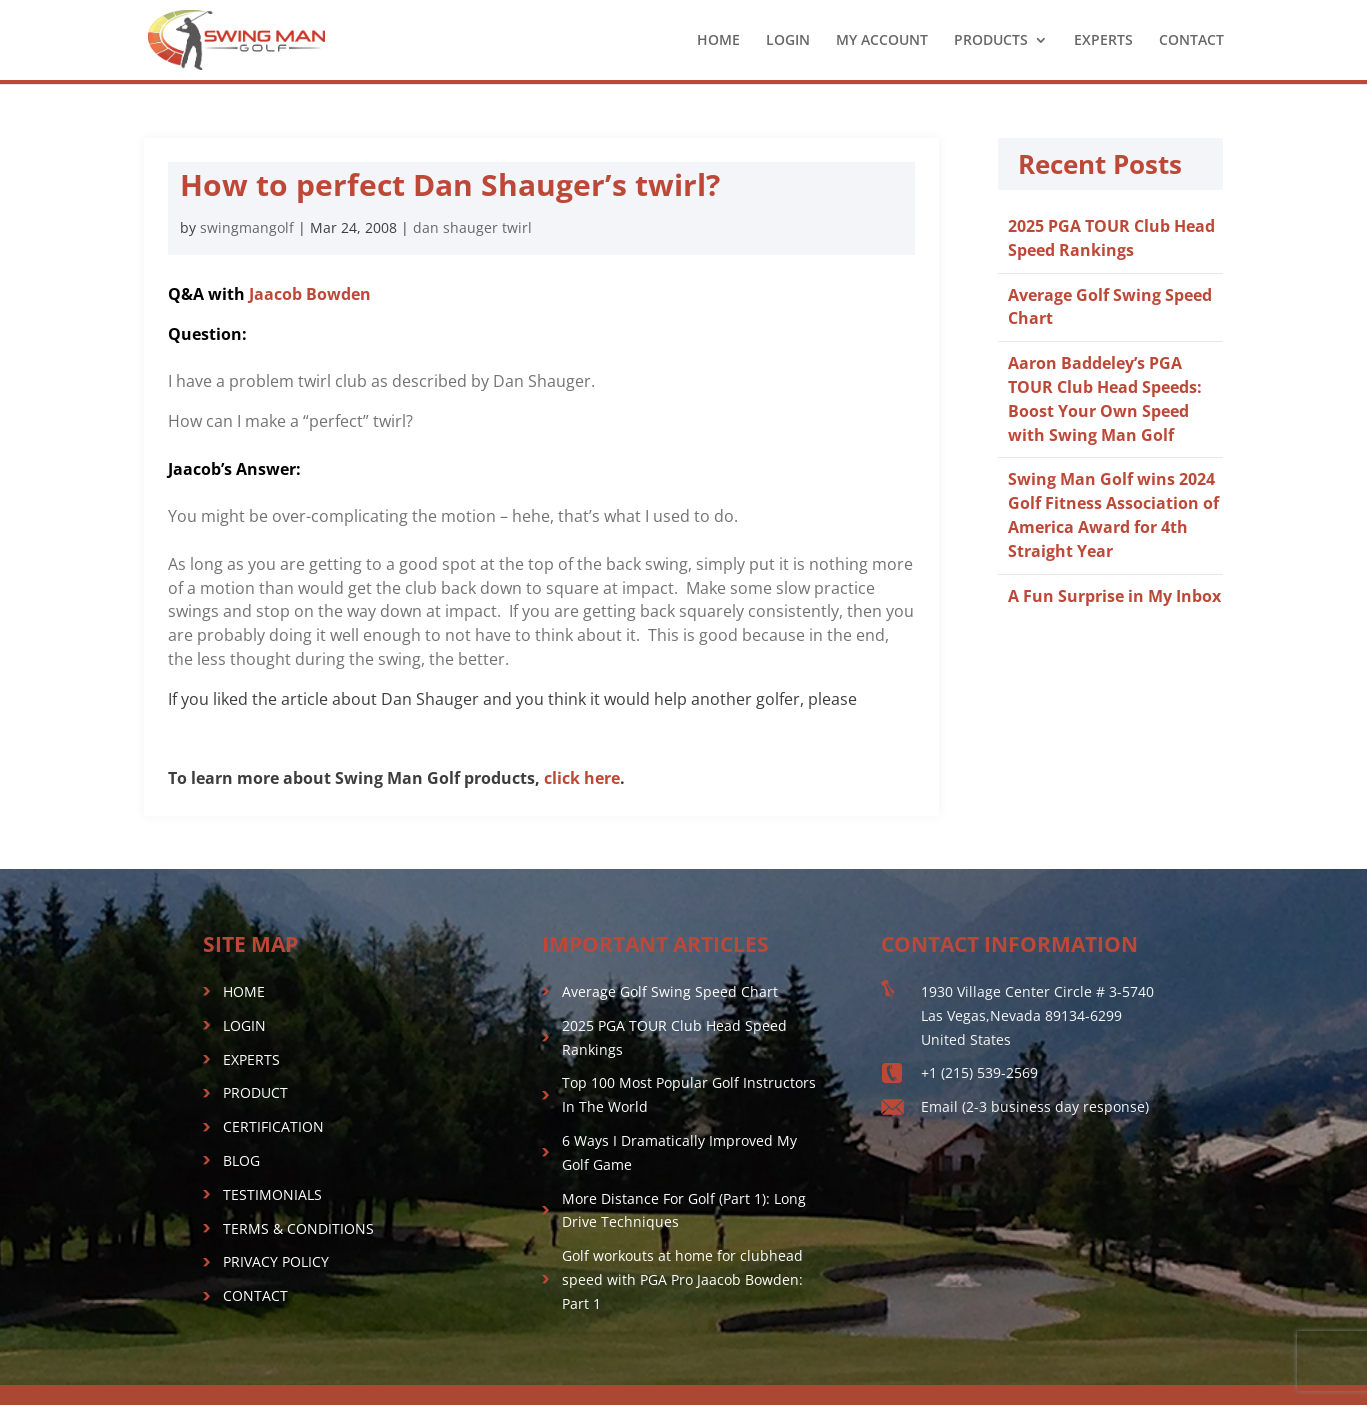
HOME (718, 41)
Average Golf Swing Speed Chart (670, 991)
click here (582, 778)
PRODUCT (255, 1092)
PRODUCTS (991, 41)
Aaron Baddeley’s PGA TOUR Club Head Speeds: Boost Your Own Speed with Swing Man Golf (1105, 398)
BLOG (241, 1160)
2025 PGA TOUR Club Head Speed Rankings (1111, 238)
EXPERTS (1103, 41)
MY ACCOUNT (882, 41)
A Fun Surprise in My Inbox (1114, 596)
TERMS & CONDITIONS (298, 1228)
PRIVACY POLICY (276, 1261)
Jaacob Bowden (310, 294)
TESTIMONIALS (272, 1194)
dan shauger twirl (472, 227)
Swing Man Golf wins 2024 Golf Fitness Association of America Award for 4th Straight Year (1113, 514)
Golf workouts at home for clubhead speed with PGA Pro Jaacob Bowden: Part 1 (682, 1279)
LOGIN (788, 41)
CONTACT (1191, 41)
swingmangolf (247, 227)
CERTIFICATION (273, 1126)
